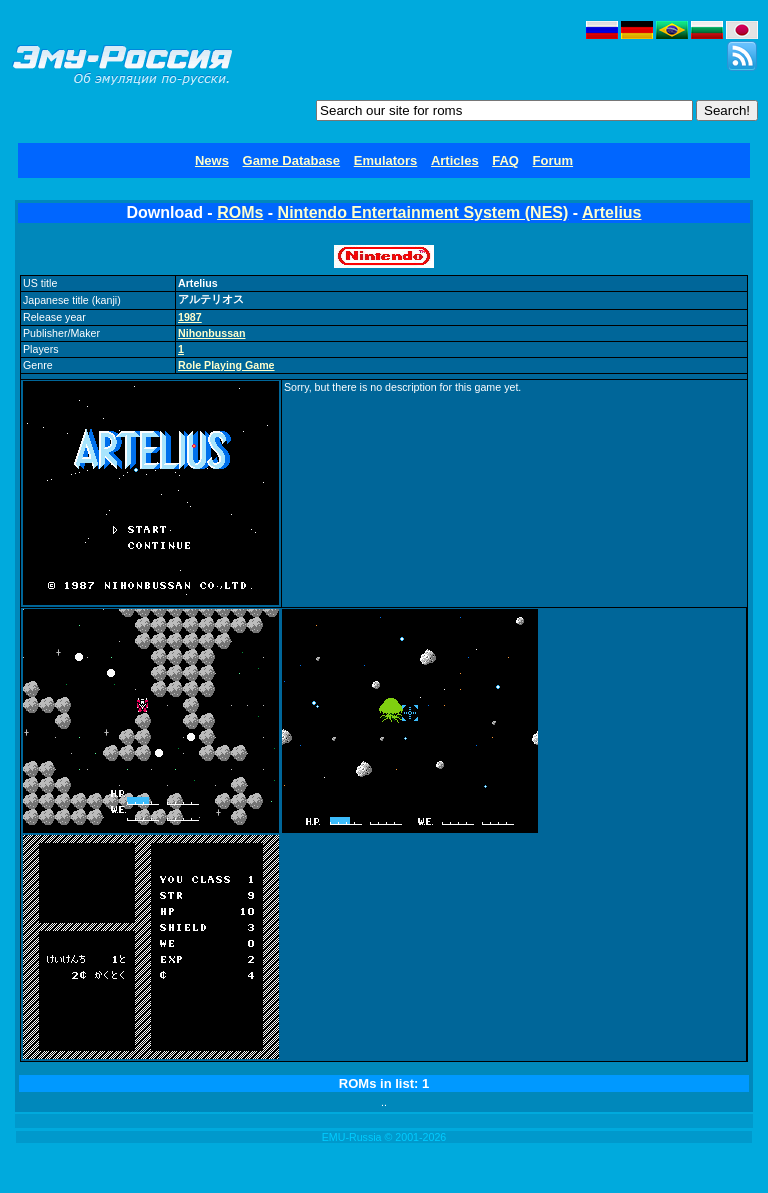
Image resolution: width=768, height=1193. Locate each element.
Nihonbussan (212, 333)
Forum (553, 160)
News (212, 160)
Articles (455, 160)
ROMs (240, 212)
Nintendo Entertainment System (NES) (423, 212)
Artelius (612, 212)
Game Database (292, 160)
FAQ (505, 160)
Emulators (386, 160)
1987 (190, 317)
